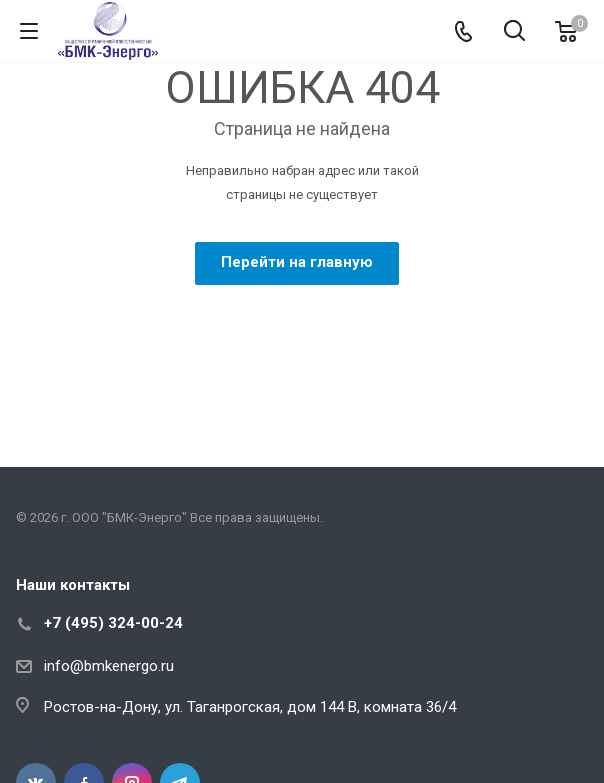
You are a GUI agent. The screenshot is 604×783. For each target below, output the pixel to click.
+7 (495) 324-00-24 (113, 623)
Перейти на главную (297, 262)
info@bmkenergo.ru (109, 666)
